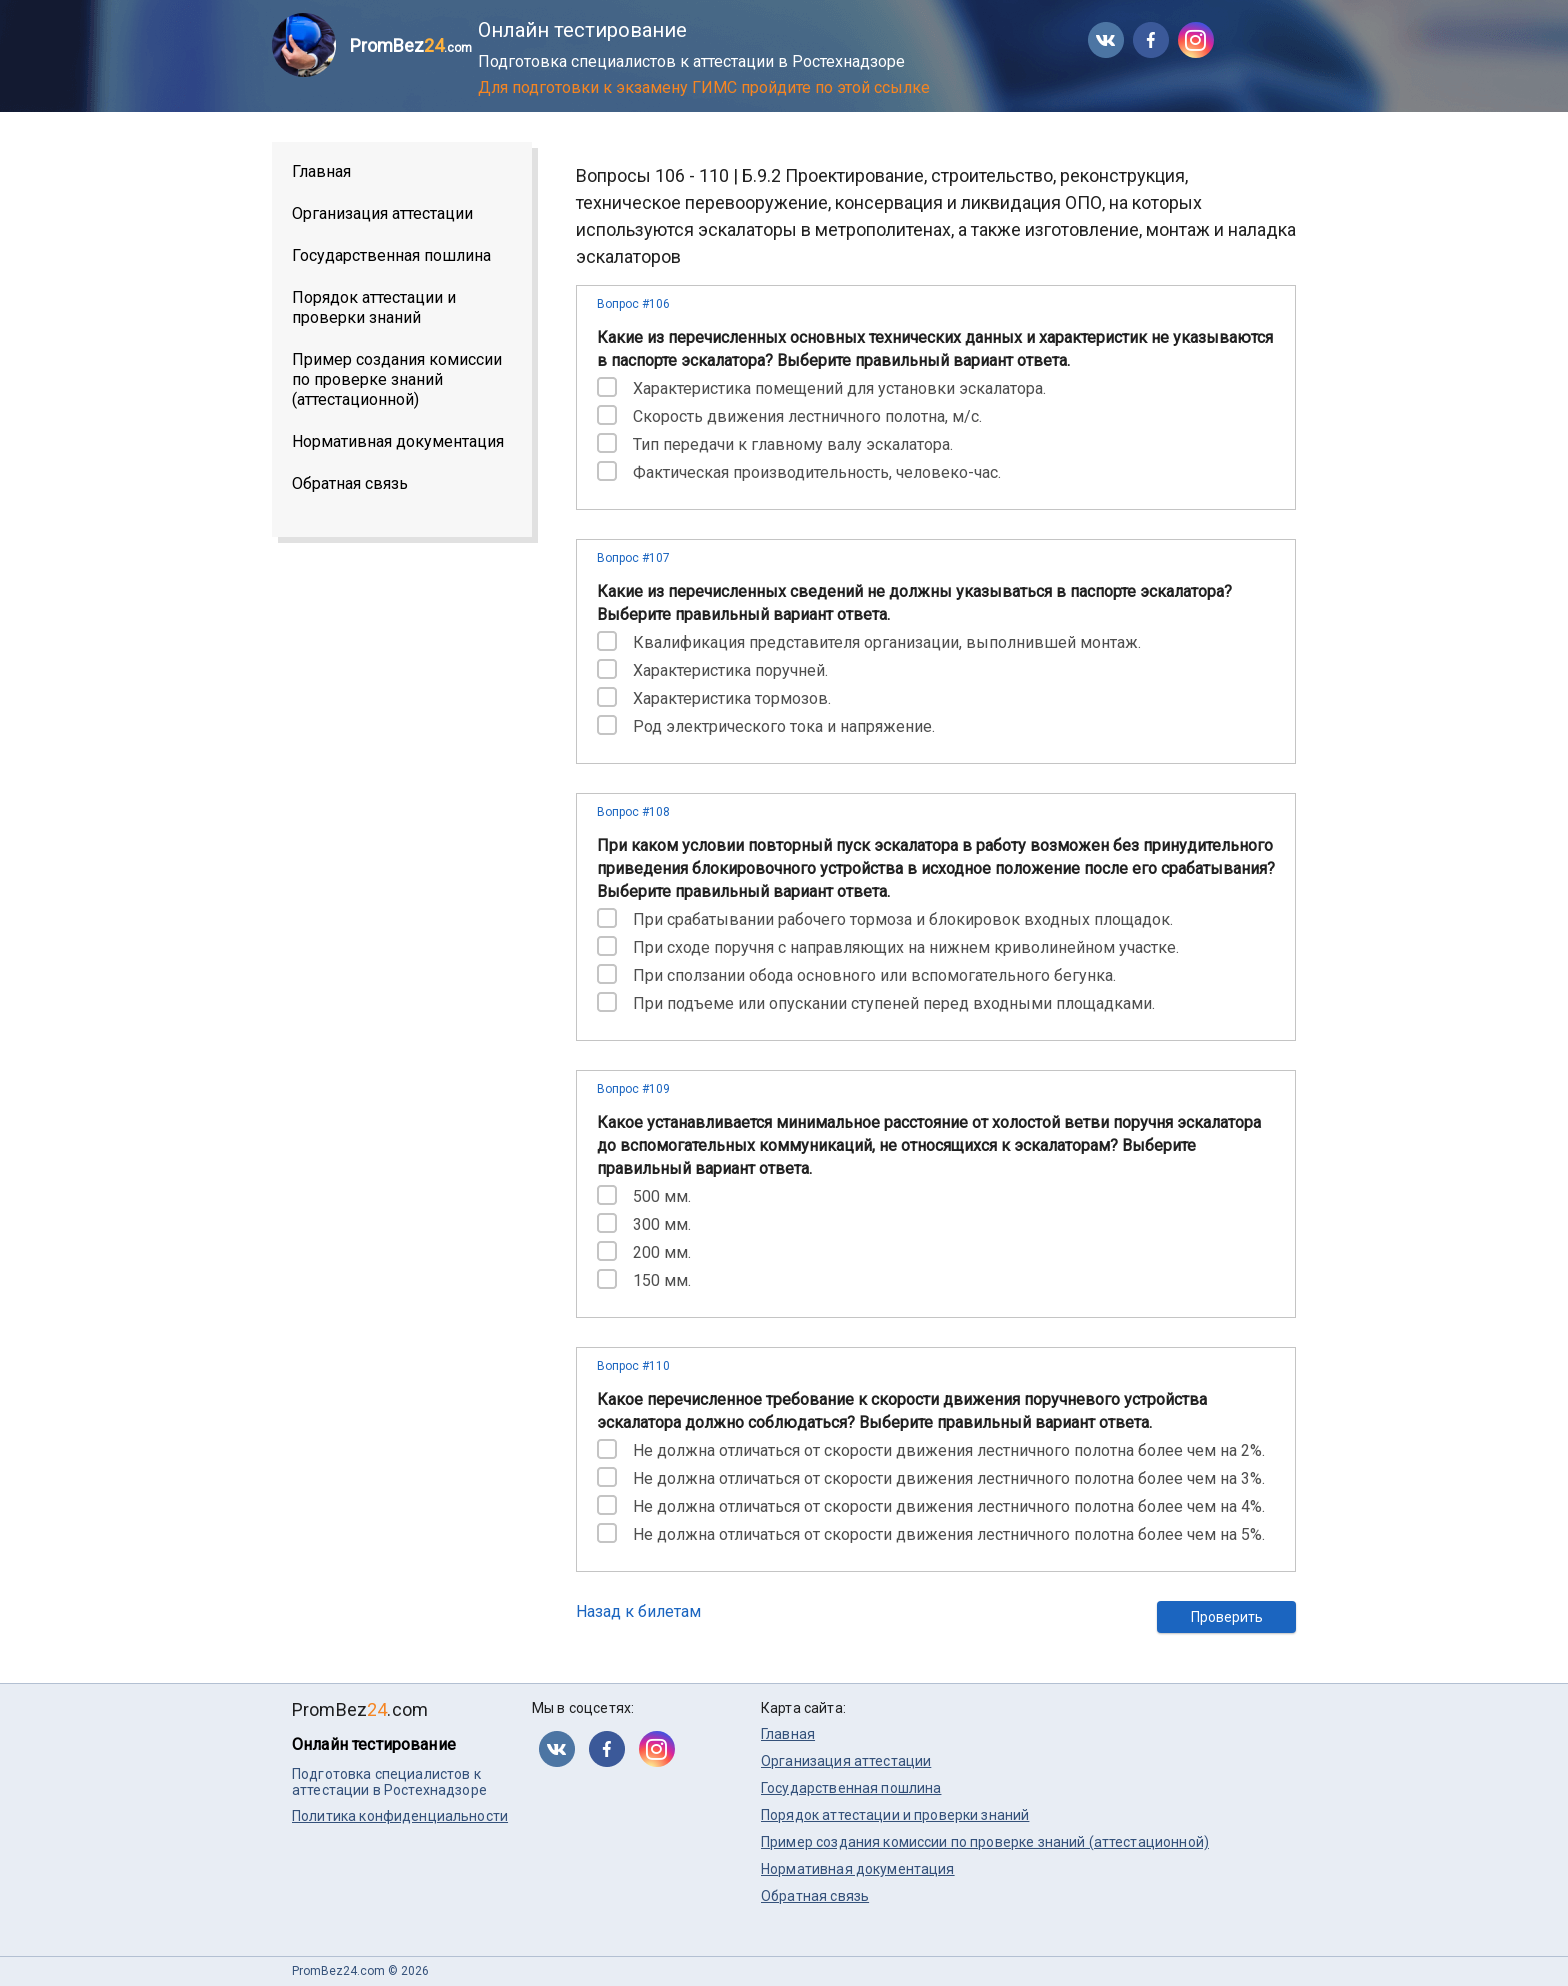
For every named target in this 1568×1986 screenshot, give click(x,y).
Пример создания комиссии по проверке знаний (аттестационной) (397, 379)
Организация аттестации (382, 213)
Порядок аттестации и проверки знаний (374, 307)
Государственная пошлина (391, 255)
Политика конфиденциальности (400, 1816)
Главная (321, 171)
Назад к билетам (638, 1611)
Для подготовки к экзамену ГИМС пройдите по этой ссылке (704, 87)
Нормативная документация (398, 441)
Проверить (1227, 1617)
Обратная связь (350, 483)
